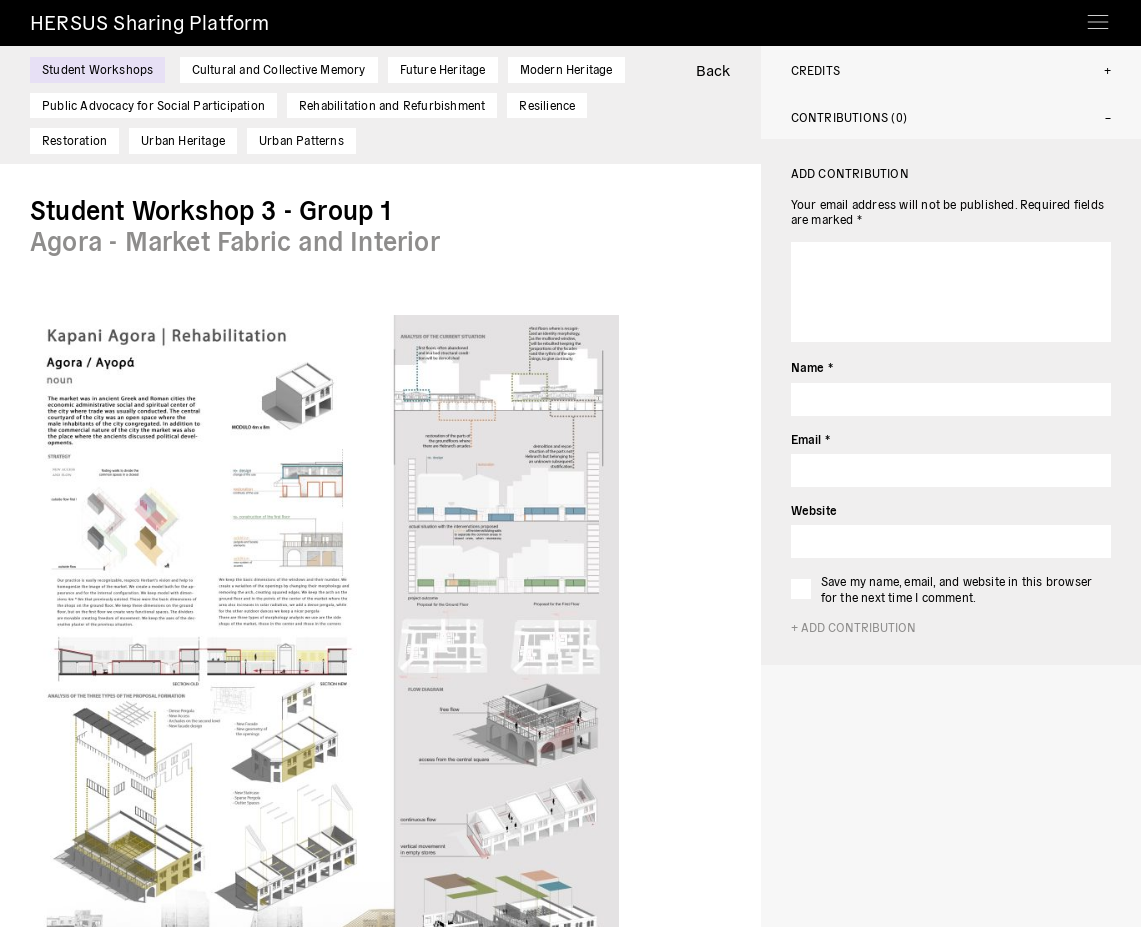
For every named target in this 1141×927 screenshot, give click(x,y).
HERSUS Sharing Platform (150, 21)
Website (814, 509)
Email (810, 438)
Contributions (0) (849, 116)
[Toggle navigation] (1098, 15)
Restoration (74, 139)
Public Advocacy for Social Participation (153, 104)
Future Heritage (443, 68)
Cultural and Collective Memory (279, 68)
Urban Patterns (301, 139)
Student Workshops (97, 68)
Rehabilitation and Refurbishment (392, 104)
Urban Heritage (183, 139)
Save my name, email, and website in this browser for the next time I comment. (957, 588)
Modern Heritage (566, 68)
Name (812, 366)
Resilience (547, 104)
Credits (815, 69)
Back (713, 69)
